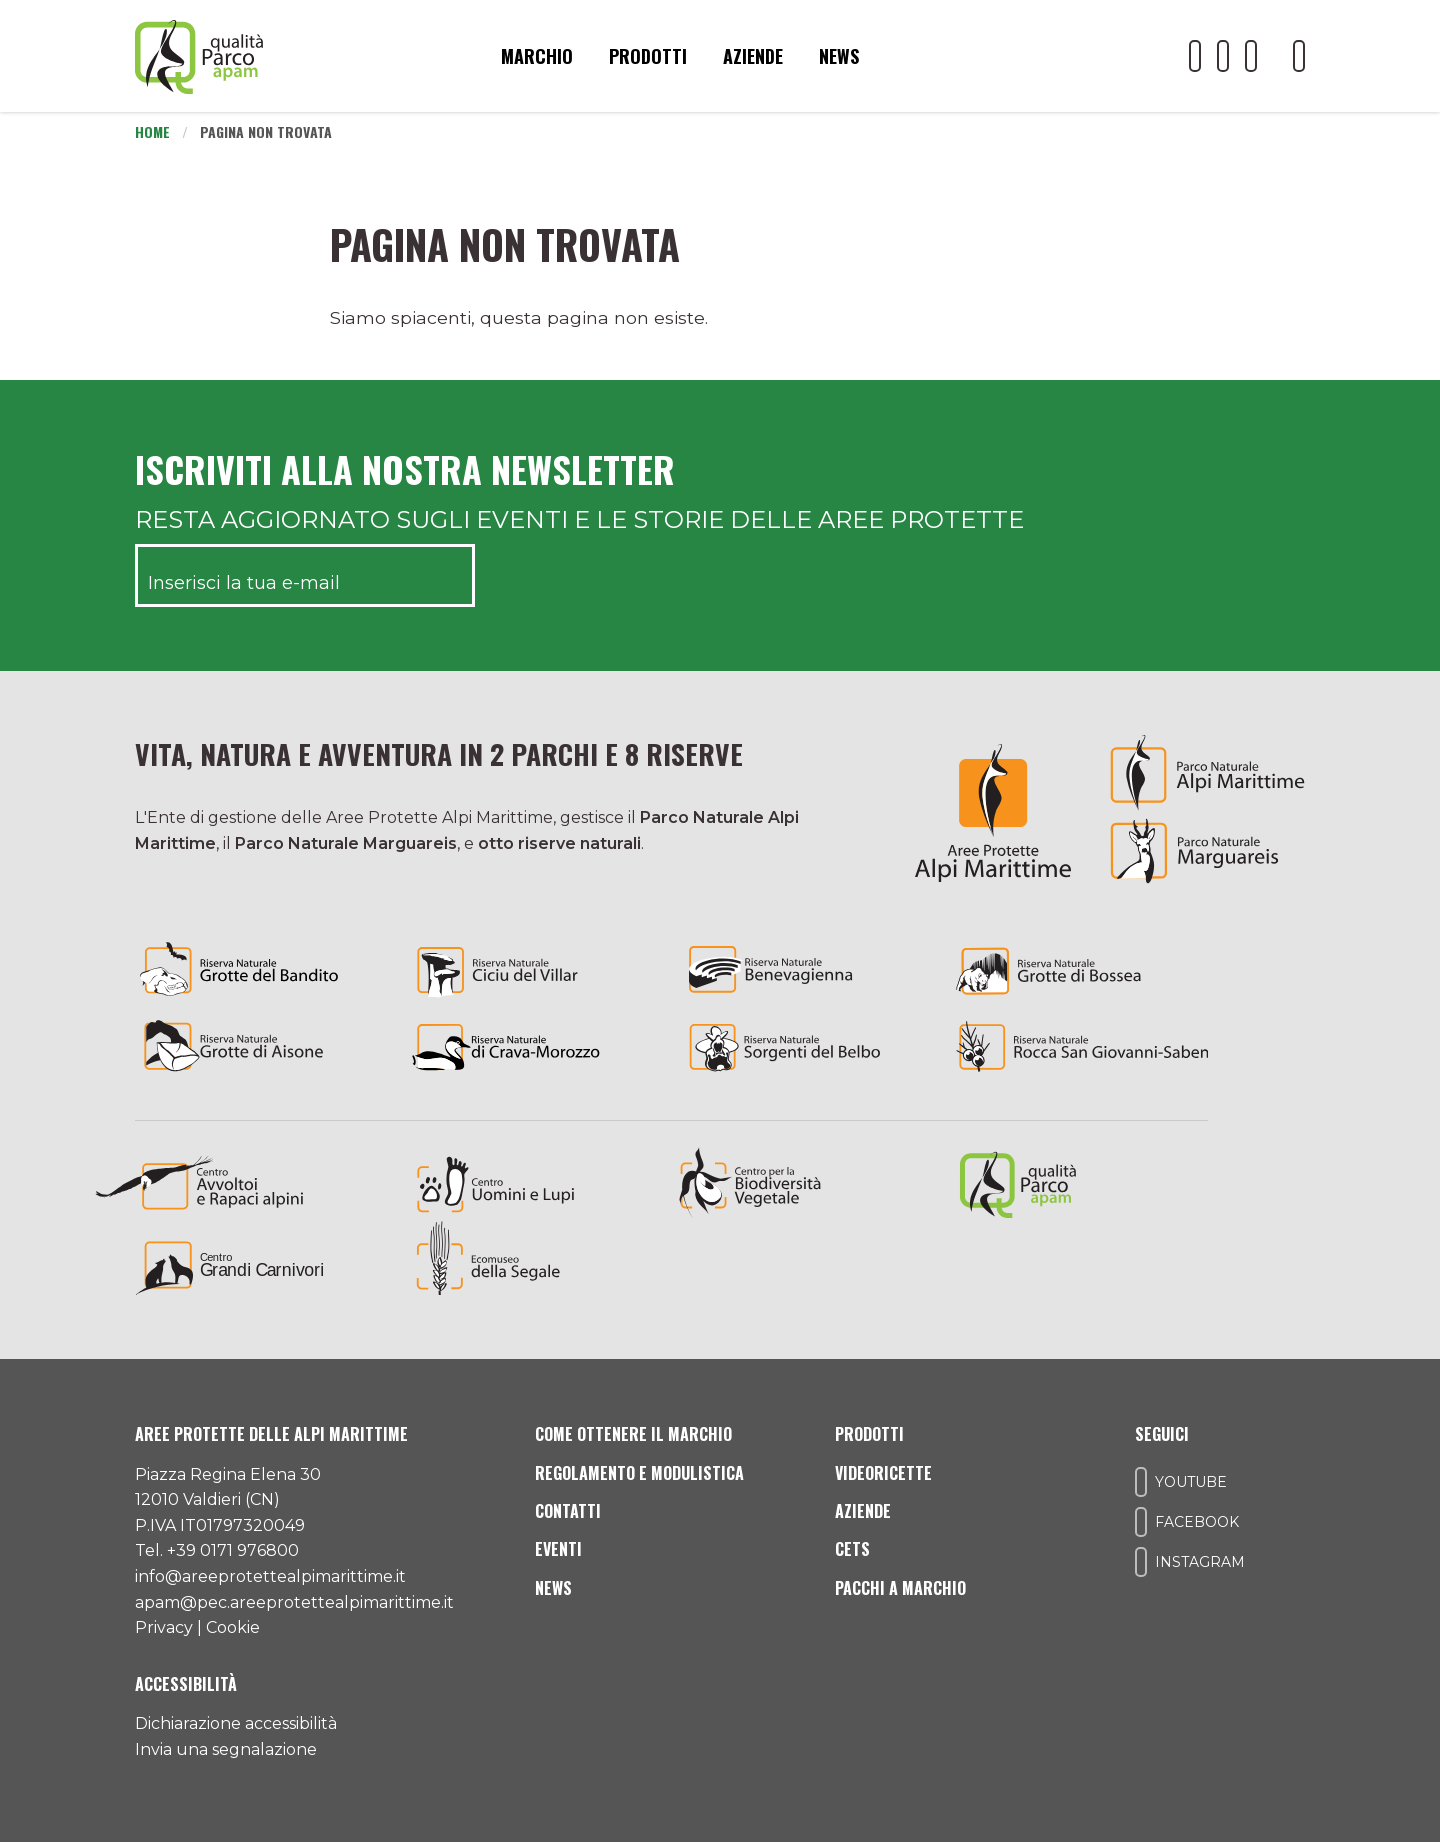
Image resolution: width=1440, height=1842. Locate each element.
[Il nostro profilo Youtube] (1195, 56)
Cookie (233, 1627)
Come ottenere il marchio (633, 1434)
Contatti (568, 1511)
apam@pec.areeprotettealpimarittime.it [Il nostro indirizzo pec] (294, 1602)
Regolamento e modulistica (639, 1473)
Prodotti (648, 56)
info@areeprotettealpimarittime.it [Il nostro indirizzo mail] (270, 1576)
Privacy (164, 1627)
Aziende (753, 56)
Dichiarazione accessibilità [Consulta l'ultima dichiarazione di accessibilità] (236, 1723)
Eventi (558, 1549)
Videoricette (883, 1473)
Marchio (537, 56)
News (839, 56)
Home (152, 131)
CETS (852, 1549)
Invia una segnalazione (226, 1749)
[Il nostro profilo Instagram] (1251, 56)
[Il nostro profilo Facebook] (1223, 56)
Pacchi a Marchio (900, 1588)
